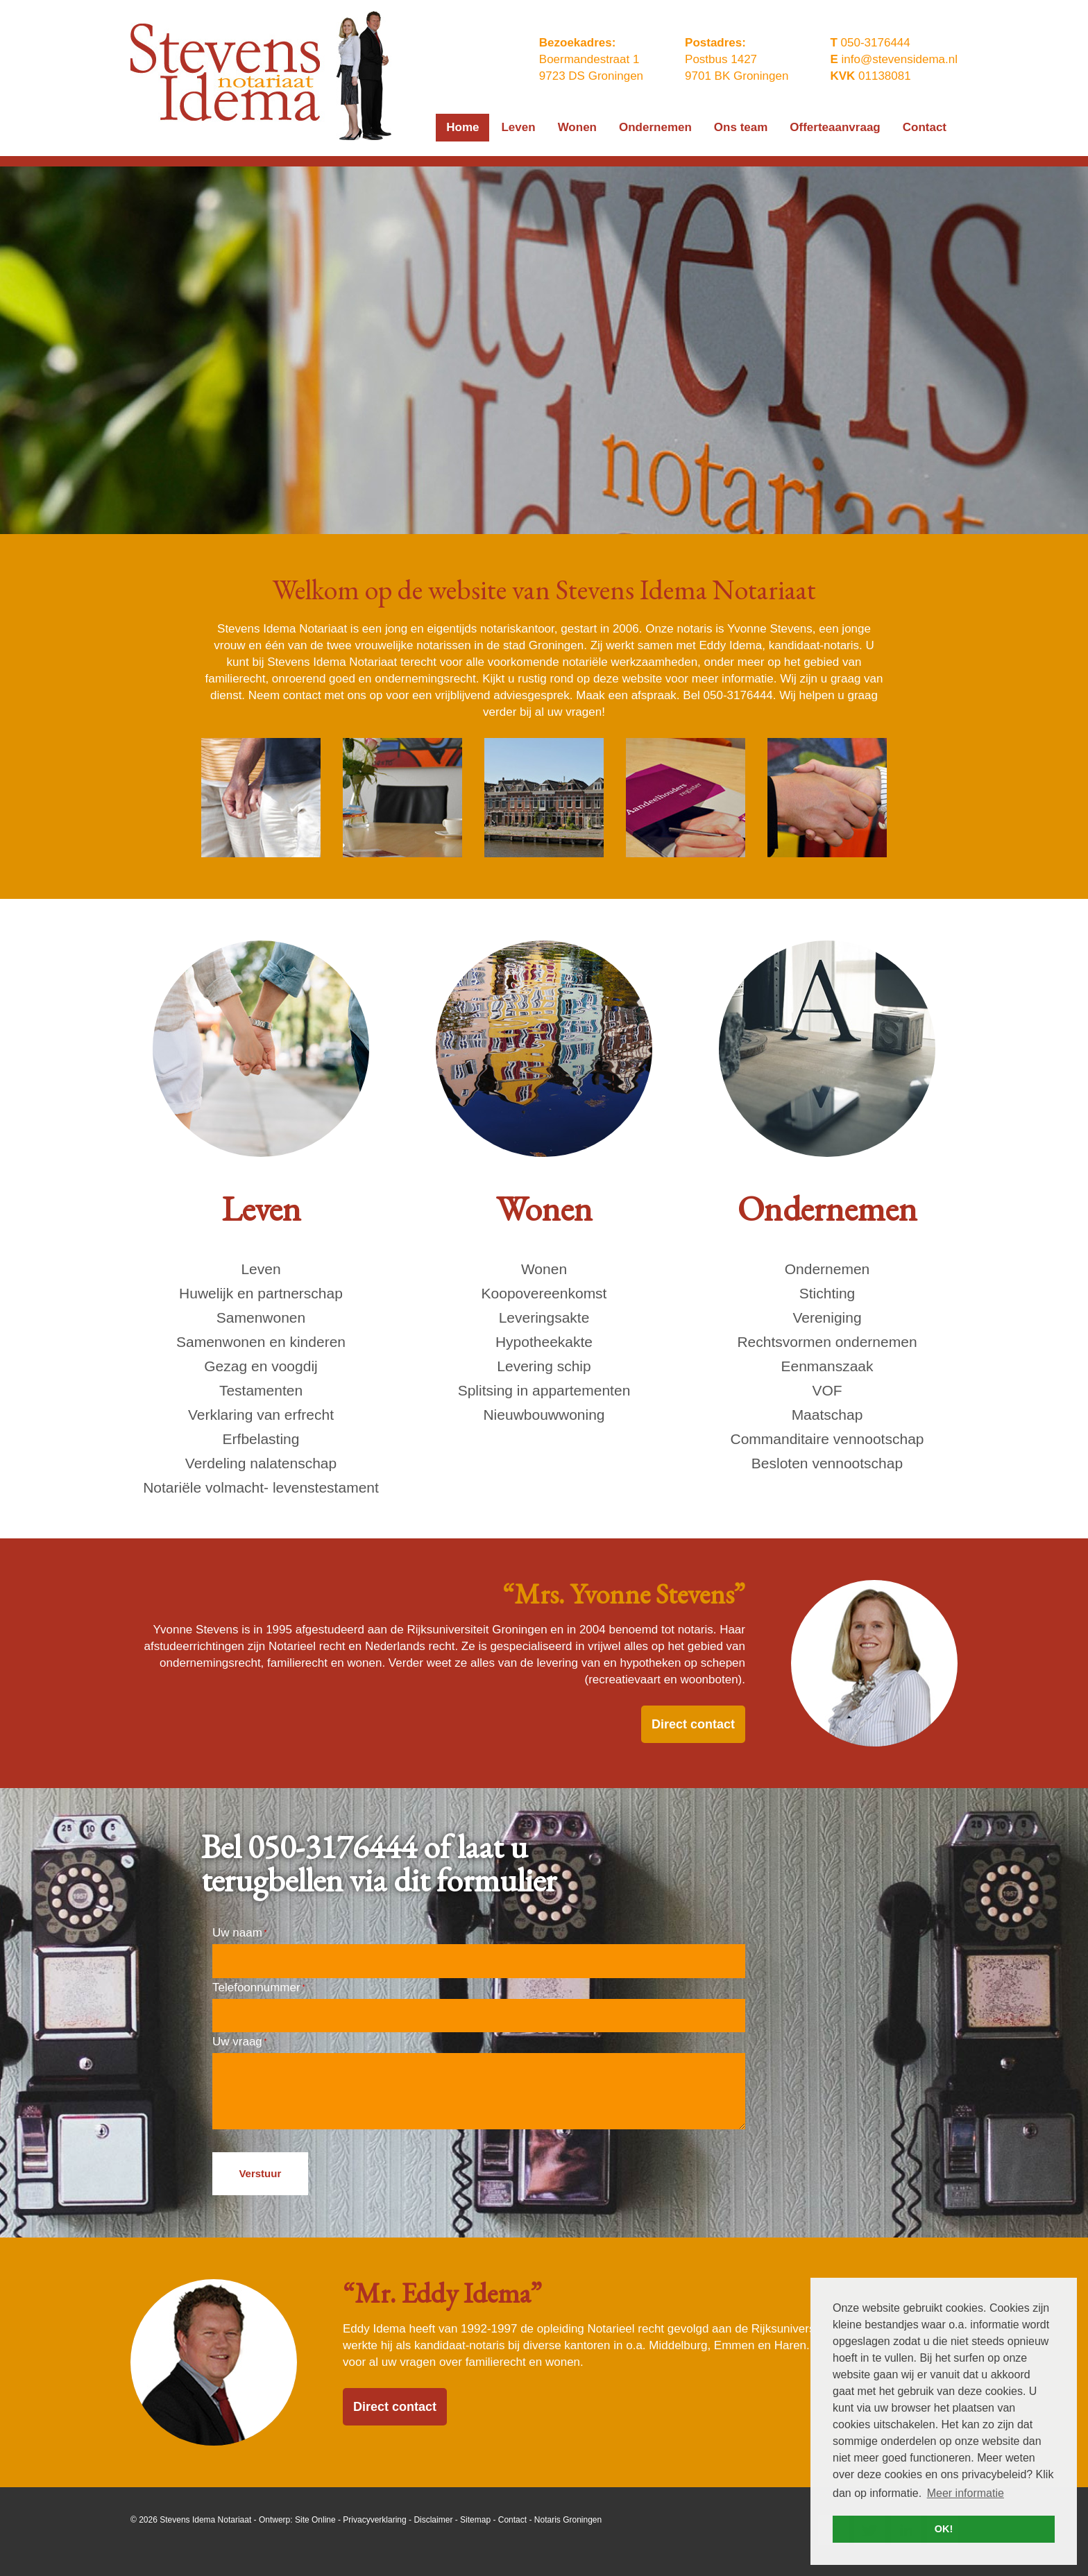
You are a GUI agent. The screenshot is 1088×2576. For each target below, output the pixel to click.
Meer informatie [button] (965, 2493)
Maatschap (827, 1415)
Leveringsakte (544, 1317)
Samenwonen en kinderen (261, 1342)
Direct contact (693, 1724)
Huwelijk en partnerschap (261, 1293)
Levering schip (543, 1366)
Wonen (544, 1269)
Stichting (827, 1293)
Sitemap (475, 2520)
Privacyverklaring (374, 2520)
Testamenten (261, 1390)
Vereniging (826, 1317)
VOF (827, 1390)
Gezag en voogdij (260, 1366)
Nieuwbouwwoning (543, 1415)
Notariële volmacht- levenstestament (261, 1487)
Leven (260, 1269)
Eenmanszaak (827, 1366)
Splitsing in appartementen (544, 1390)
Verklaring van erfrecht (261, 1415)
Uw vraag (239, 2041)
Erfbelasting (261, 1439)
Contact (512, 2520)
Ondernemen (827, 1269)
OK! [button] (944, 2528)
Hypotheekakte (544, 1342)
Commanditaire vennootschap (827, 1439)
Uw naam (239, 1932)
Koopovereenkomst (544, 1293)
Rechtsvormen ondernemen (827, 1342)
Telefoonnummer (258, 1987)
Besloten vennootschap (827, 1463)
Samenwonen (260, 1317)
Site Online (315, 2520)
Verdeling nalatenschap (261, 1463)
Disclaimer (433, 2520)
